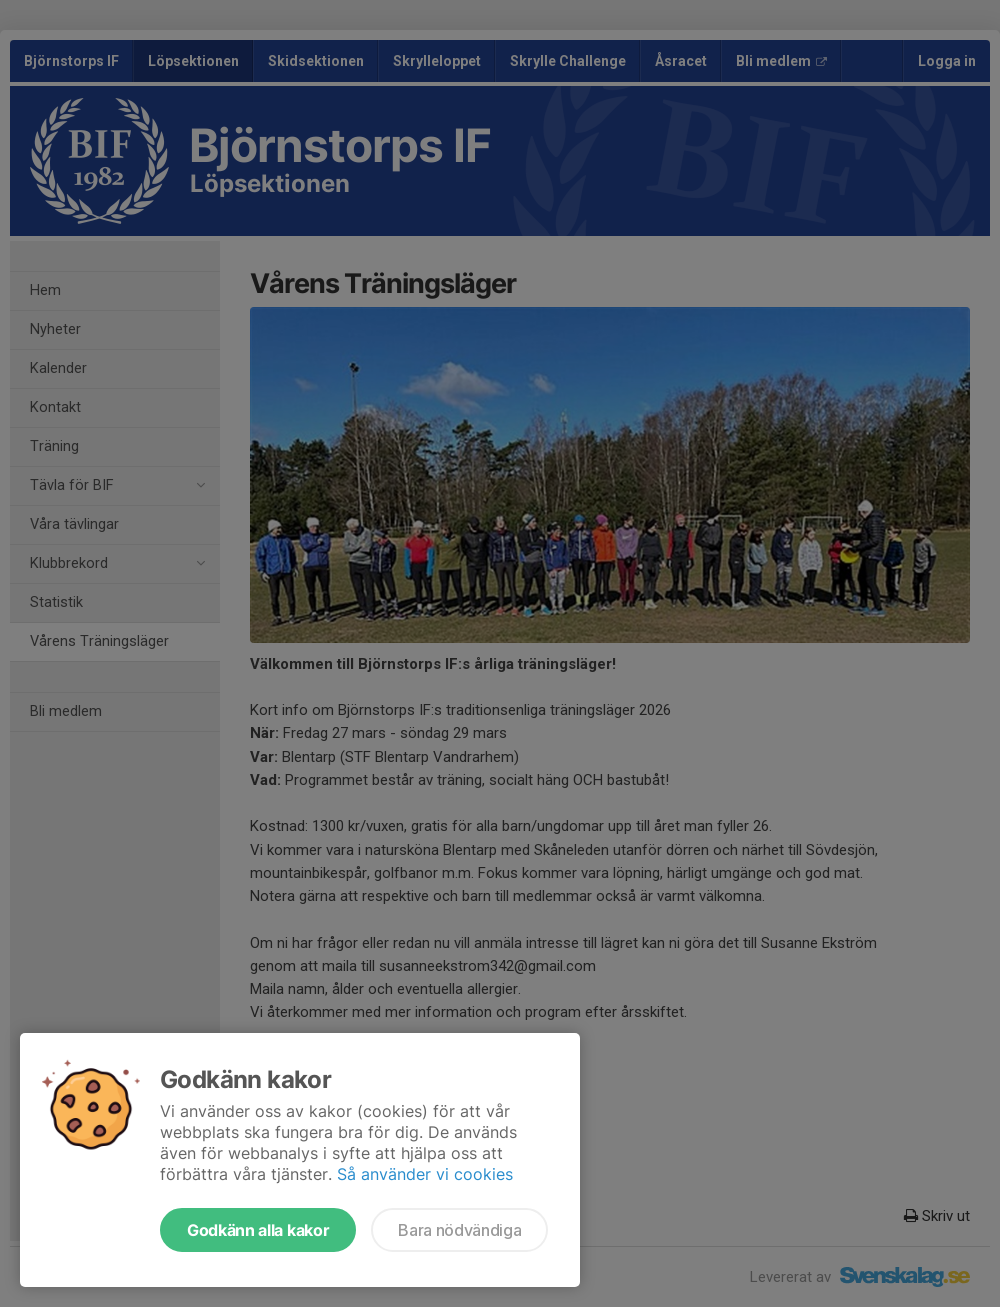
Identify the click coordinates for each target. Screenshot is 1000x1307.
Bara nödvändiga (459, 1230)
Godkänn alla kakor (258, 1230)
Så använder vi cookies (425, 1174)
